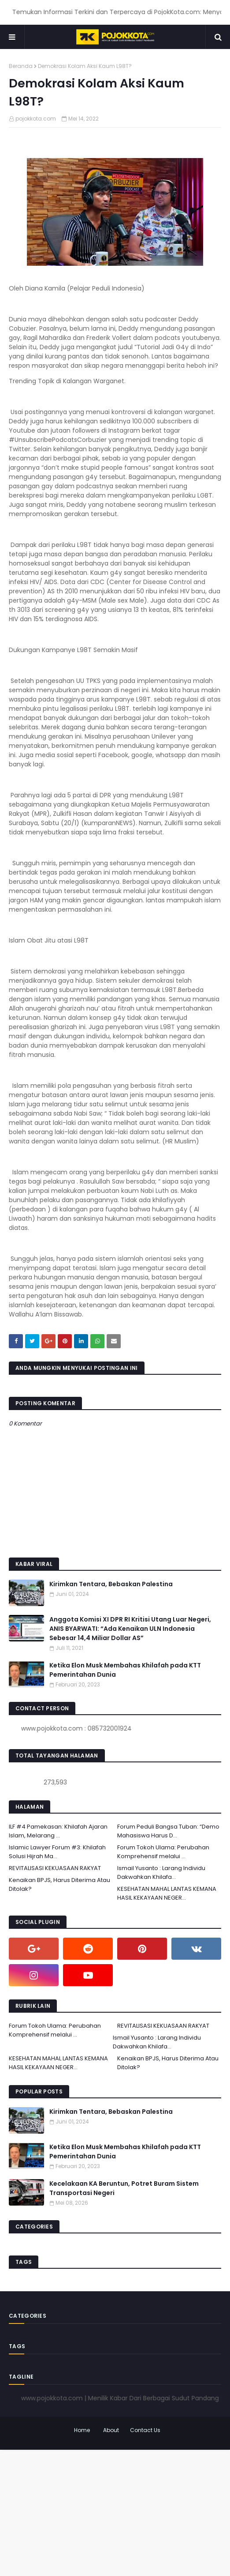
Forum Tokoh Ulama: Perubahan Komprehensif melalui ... (163, 1851)
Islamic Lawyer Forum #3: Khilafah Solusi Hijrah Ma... (57, 1851)
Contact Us (145, 2430)
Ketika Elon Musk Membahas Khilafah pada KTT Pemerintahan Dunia (125, 1670)
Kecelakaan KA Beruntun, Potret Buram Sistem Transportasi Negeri (124, 2188)
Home (82, 2430)
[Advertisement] (115, 2511)
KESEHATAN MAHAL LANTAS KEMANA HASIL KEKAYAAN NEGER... (166, 1893)
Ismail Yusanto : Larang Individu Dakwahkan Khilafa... (161, 1872)
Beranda (21, 66)
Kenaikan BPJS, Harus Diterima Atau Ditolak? (59, 1884)
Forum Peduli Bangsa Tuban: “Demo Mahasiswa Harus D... (168, 1831)
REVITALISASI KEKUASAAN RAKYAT (55, 1868)
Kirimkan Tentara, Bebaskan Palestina (111, 1584)
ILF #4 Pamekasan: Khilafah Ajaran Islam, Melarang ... (58, 1831)
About (111, 2430)
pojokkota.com (35, 118)
